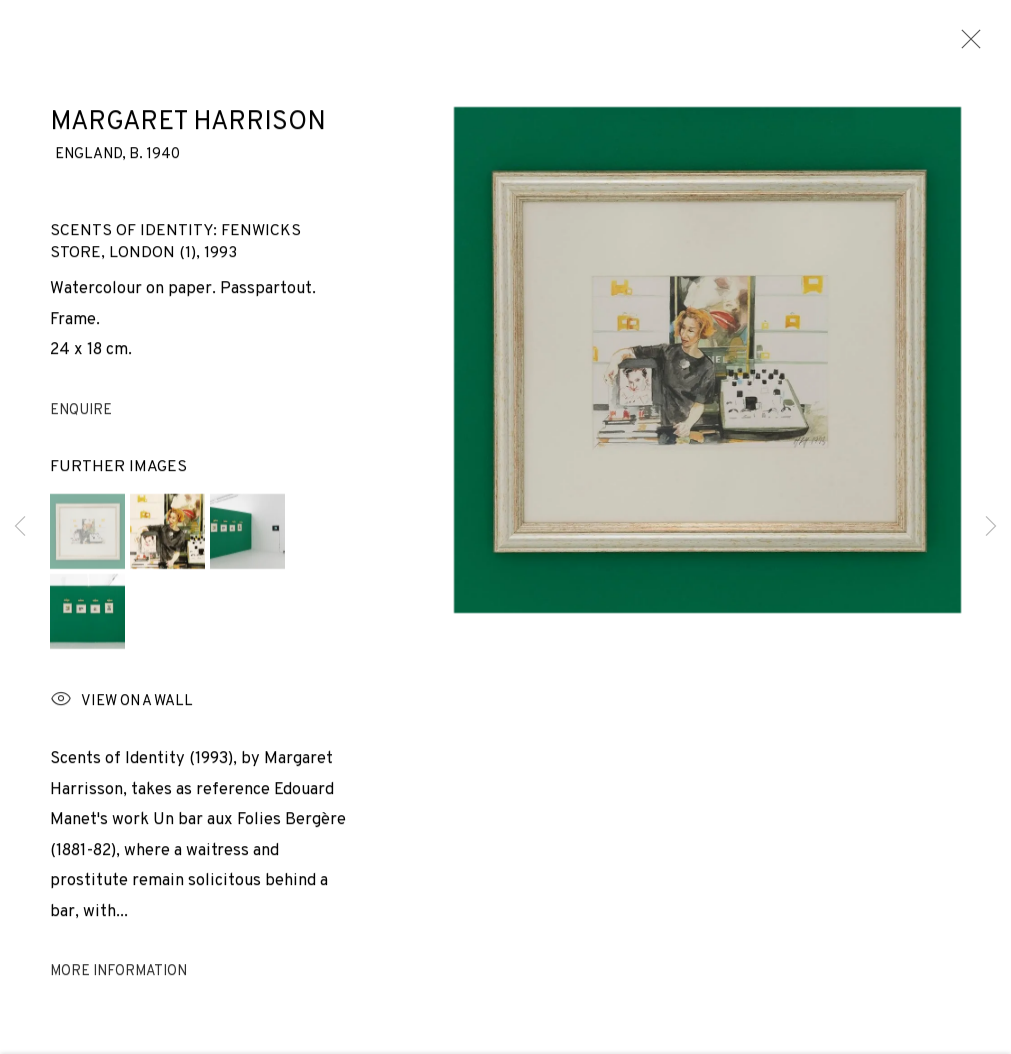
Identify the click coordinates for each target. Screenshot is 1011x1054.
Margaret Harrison (188, 127)
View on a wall (121, 706)
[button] (87, 536)
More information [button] (118, 977)
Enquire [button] (81, 415)
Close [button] (966, 45)
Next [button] (991, 527)
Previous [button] (20, 527)
